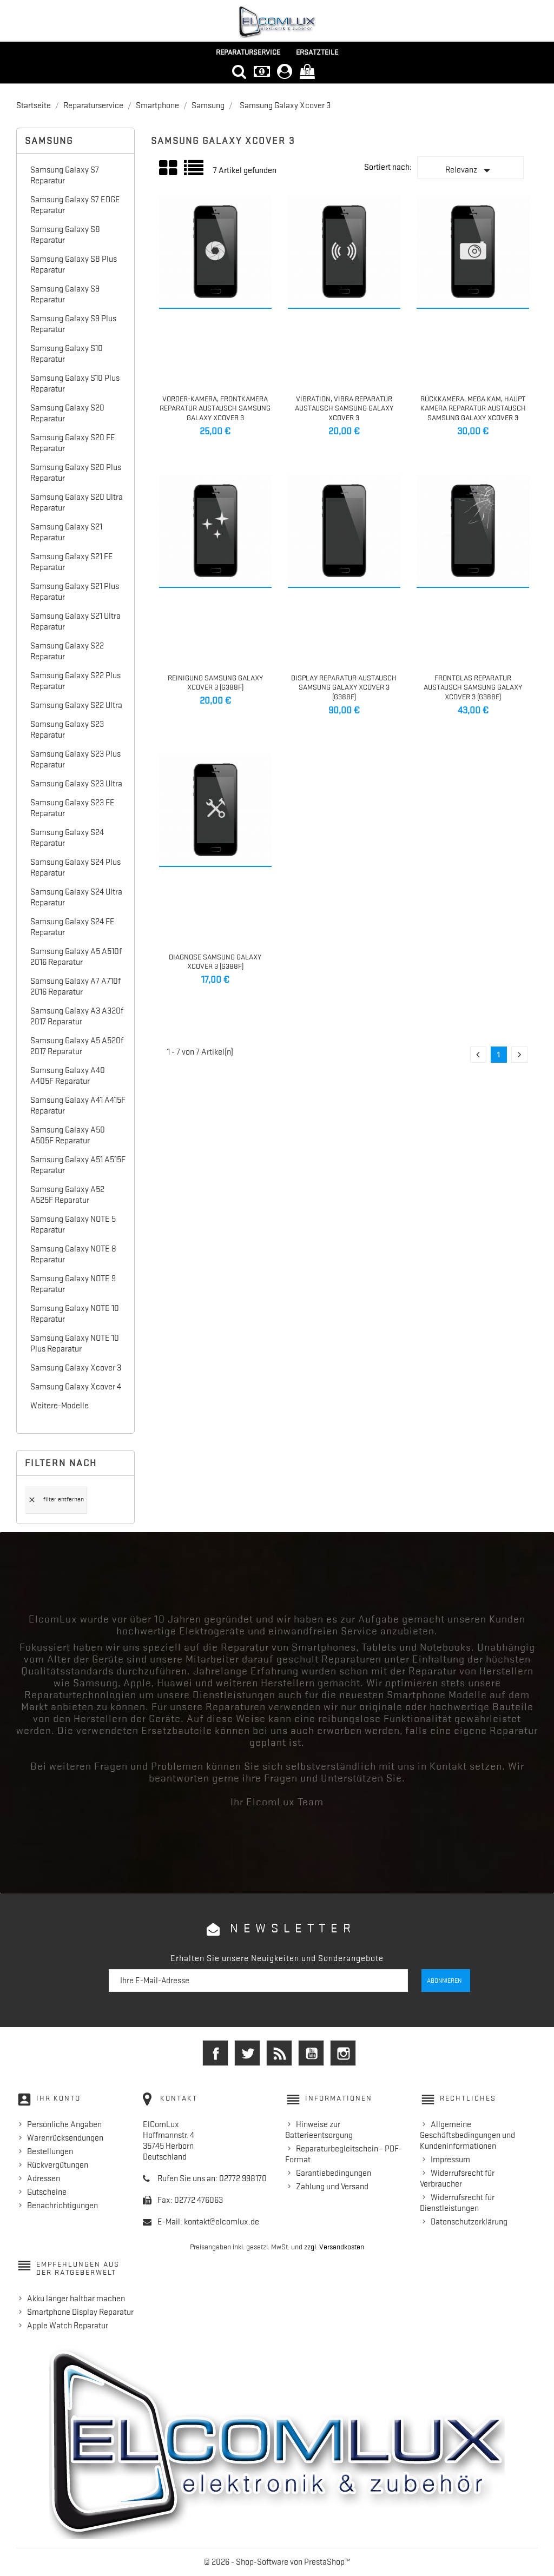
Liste (194, 171)
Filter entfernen (56, 1499)
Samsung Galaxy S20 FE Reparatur (72, 443)
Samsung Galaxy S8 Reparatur (65, 234)
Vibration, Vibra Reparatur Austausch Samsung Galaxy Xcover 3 (344, 408)
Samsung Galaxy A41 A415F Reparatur (78, 1105)
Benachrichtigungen (62, 2205)
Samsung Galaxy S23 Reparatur (67, 729)
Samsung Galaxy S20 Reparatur (67, 413)
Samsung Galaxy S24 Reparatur (67, 837)
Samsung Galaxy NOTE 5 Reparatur (73, 1224)
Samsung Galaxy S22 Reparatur (67, 651)
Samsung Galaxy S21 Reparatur (66, 532)
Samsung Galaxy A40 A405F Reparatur (67, 1075)
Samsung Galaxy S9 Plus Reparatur (73, 324)
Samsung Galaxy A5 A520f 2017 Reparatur (76, 1046)
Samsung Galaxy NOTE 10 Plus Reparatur (74, 1343)
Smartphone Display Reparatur (80, 2312)
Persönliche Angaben (64, 2124)
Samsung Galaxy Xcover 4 (75, 1387)
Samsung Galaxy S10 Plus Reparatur (75, 383)
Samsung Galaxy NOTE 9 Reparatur (73, 1284)
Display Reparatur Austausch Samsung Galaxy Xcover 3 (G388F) (344, 687)
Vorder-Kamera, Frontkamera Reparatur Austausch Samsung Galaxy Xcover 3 (215, 408)
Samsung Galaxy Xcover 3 (75, 1368)
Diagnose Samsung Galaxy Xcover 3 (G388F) (215, 961)
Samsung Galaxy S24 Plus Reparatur (75, 867)
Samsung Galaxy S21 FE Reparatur (71, 562)
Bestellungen (50, 2151)
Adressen (43, 2178)
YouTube (311, 2053)
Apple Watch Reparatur (67, 2325)
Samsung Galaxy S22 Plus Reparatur (75, 681)
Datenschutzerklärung (469, 2222)
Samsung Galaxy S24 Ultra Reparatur (76, 897)
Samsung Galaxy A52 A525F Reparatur (67, 1194)
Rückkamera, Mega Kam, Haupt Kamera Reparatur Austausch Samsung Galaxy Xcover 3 (473, 408)
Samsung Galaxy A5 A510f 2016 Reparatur (76, 956)
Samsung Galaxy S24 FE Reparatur (72, 927)
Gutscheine (47, 2192)
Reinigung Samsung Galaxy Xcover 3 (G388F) (215, 682)
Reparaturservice (248, 52)
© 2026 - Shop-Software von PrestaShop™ (277, 2562)
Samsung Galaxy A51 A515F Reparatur (78, 1165)
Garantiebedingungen (333, 2173)
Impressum (450, 2159)
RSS (279, 2053)
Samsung (49, 140)
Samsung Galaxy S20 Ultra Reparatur (76, 502)
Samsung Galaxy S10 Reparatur (66, 353)
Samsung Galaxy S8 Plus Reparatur (73, 264)
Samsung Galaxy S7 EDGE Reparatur (75, 205)
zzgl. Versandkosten (334, 2246)
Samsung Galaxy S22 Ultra (76, 705)
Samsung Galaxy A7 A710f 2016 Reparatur (75, 986)
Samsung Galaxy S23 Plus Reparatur (75, 759)
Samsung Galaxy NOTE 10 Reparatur (74, 1313)
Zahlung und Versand (332, 2186)
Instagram (343, 2053)
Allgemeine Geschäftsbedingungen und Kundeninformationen (467, 2135)
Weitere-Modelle (59, 1405)
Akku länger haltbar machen (76, 2298)
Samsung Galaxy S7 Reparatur (64, 175)
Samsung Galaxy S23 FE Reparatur (72, 808)
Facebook (215, 2053)
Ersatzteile (317, 52)
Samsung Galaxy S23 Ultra (76, 784)
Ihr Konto (58, 2098)
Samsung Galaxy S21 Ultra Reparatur (75, 621)
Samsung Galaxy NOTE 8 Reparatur (73, 1254)
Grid (169, 168)
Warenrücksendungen (65, 2138)
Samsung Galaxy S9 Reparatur (65, 294)
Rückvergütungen (57, 2165)
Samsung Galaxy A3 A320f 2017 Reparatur (76, 1016)
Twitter (247, 2053)
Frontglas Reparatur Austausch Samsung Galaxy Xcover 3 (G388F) (473, 687)
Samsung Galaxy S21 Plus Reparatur (74, 591)
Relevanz (470, 170)
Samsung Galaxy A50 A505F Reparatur (67, 1135)
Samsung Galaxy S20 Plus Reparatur (75, 472)
